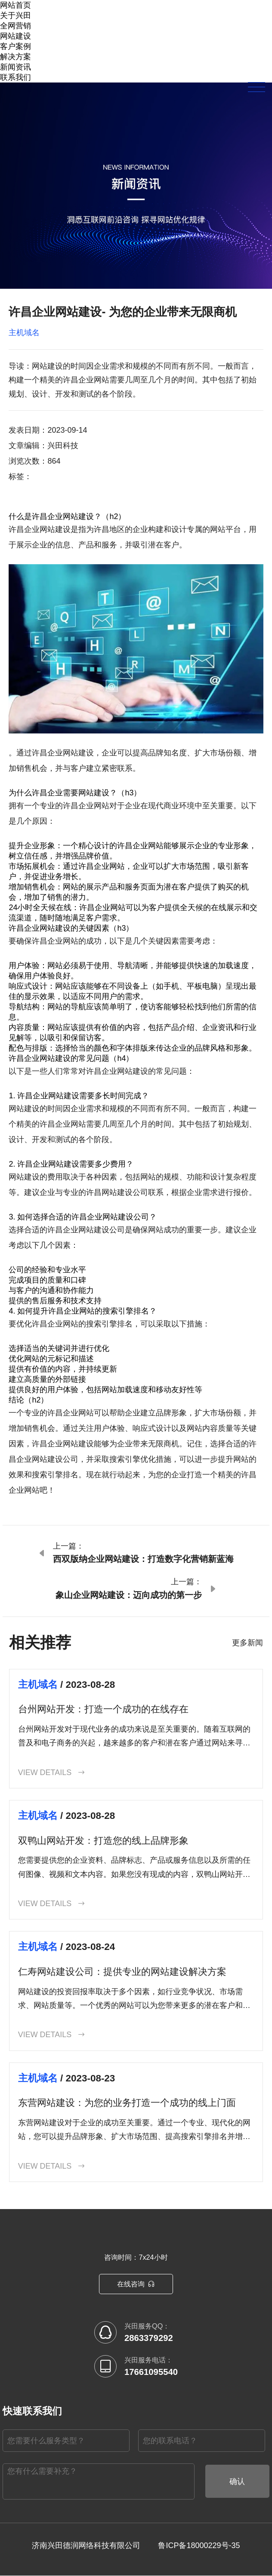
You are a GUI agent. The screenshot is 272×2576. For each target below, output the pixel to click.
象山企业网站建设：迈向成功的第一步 (129, 1595)
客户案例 (15, 46)
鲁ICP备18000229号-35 (199, 2546)
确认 (237, 2482)
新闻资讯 (15, 67)
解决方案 (15, 56)
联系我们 (15, 77)
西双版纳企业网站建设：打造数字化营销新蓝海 (143, 1559)
